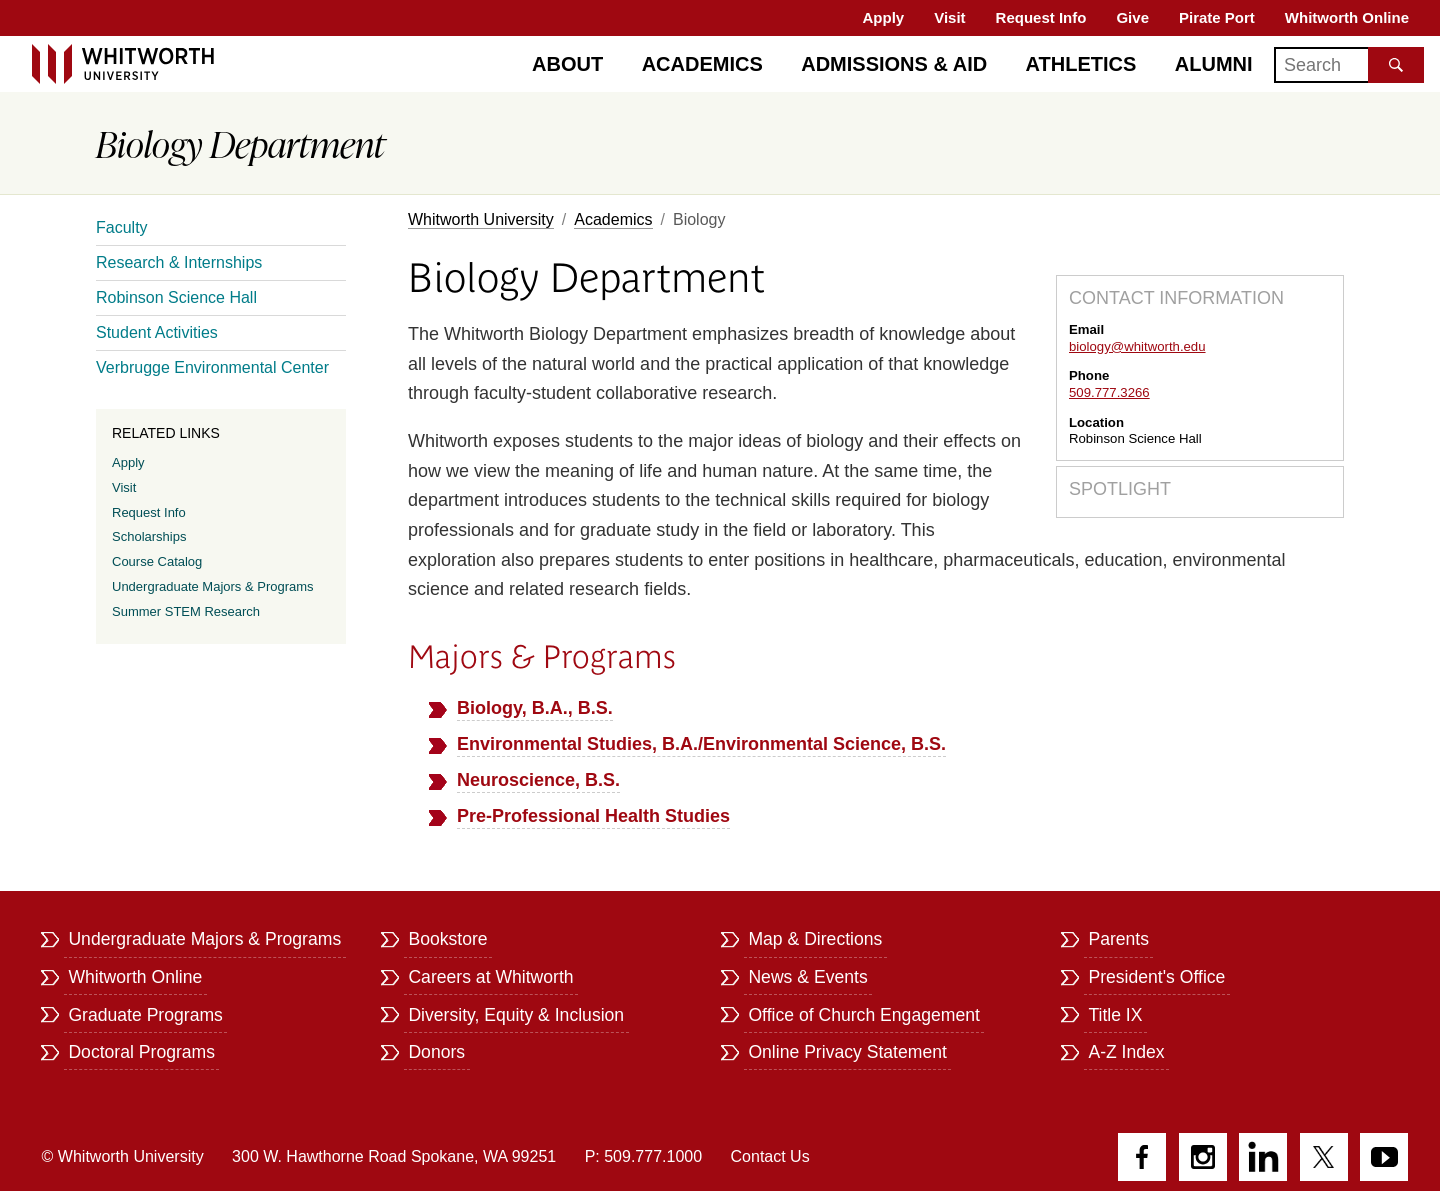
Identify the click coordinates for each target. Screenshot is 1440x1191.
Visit (949, 17)
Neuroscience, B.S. (538, 780)
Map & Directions (815, 939)
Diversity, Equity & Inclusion (516, 1015)
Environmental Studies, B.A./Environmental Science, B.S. (701, 744)
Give (1132, 17)
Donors (436, 1052)
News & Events (807, 977)
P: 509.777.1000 (643, 1156)
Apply (884, 17)
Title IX (1115, 1015)
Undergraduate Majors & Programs (213, 586)
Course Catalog (157, 561)
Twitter (1324, 1157)
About (567, 64)
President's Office (1156, 977)
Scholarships (149, 536)
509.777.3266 (1109, 392)
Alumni (1214, 64)
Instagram (1203, 1157)
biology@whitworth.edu (1137, 346)
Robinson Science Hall (176, 297)
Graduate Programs (145, 1015)
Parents (1118, 939)
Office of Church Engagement (863, 1015)
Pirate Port (1217, 17)
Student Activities (157, 332)
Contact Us (770, 1156)
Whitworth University (481, 219)
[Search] (1349, 65)
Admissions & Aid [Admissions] (894, 64)
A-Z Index (1126, 1052)
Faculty (122, 227)
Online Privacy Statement (847, 1052)
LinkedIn (1263, 1157)
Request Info (1041, 17)
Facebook (1142, 1157)
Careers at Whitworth (490, 977)
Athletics (1081, 64)
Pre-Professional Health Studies (593, 816)
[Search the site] (1396, 65)
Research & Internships (179, 262)
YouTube (1384, 1157)
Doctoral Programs (141, 1052)
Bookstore (447, 939)
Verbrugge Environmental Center (212, 367)
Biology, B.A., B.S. (535, 708)
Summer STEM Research (186, 611)
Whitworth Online (1347, 17)
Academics (702, 64)
